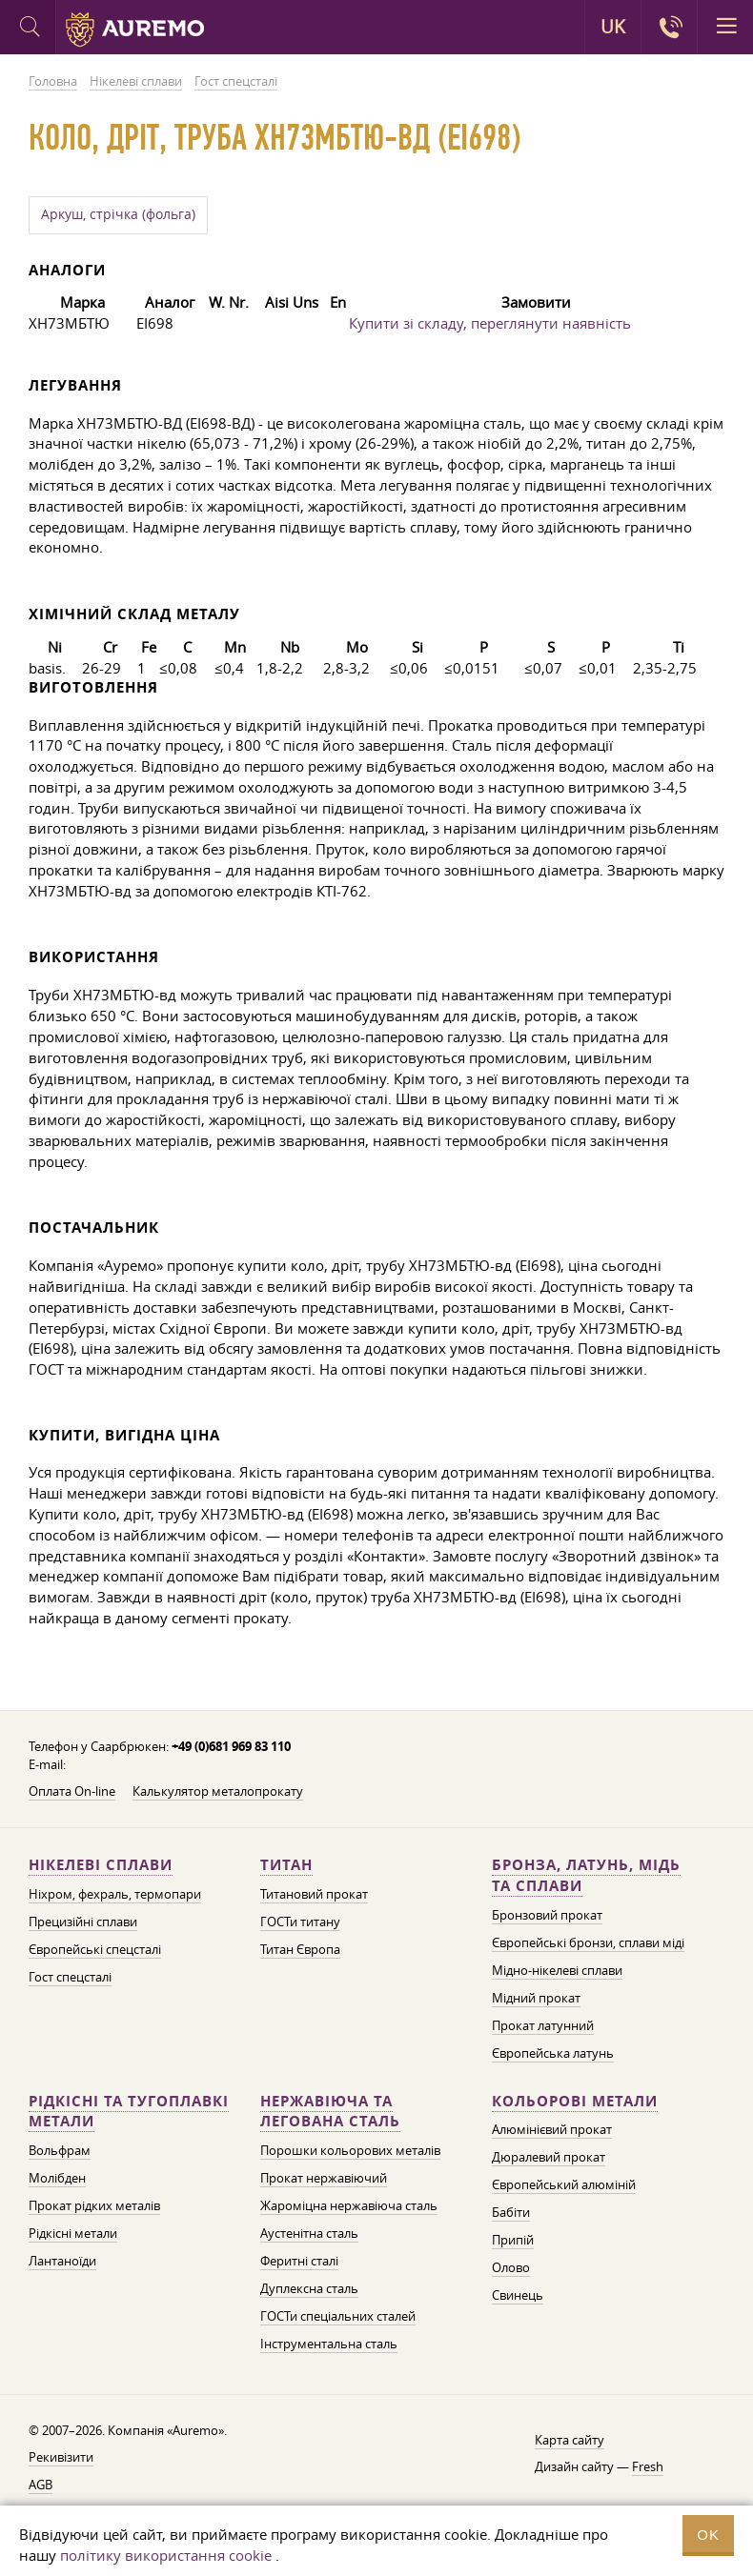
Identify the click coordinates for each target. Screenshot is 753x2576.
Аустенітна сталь (309, 2233)
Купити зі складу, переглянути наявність (490, 322)
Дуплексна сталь (309, 2288)
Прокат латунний (543, 2025)
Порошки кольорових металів (350, 2150)
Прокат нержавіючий (323, 2177)
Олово (511, 2267)
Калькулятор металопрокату (217, 1791)
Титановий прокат (314, 1893)
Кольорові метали (575, 2101)
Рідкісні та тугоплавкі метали (129, 2111)
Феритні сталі (299, 2260)
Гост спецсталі (70, 1976)
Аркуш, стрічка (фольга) (118, 214)
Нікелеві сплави (101, 1865)
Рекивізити (61, 2456)
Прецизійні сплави (83, 1921)
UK (612, 26)
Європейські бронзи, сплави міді (588, 1942)
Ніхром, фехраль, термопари (115, 1893)
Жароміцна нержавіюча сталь (349, 2205)
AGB (40, 2484)
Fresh (647, 2466)
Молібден (57, 2177)
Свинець (517, 2295)
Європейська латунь (553, 2053)
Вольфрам (60, 2150)
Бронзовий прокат (547, 1914)
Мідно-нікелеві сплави (557, 1970)
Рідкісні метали (73, 2233)
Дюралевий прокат (548, 2156)
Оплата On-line (72, 1791)
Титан (286, 1865)
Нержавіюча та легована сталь (330, 2111)
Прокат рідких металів (94, 2205)
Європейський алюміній (564, 2184)
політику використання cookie (166, 2555)
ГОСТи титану (300, 1921)
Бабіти (511, 2212)
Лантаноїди (62, 2260)
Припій (513, 2239)
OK (708, 2534)
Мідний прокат (536, 1997)
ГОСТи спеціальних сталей (338, 2315)
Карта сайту (569, 2439)
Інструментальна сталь (328, 2343)
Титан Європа (300, 1949)
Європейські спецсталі (95, 1949)
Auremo (135, 29)
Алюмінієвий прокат (552, 2129)
